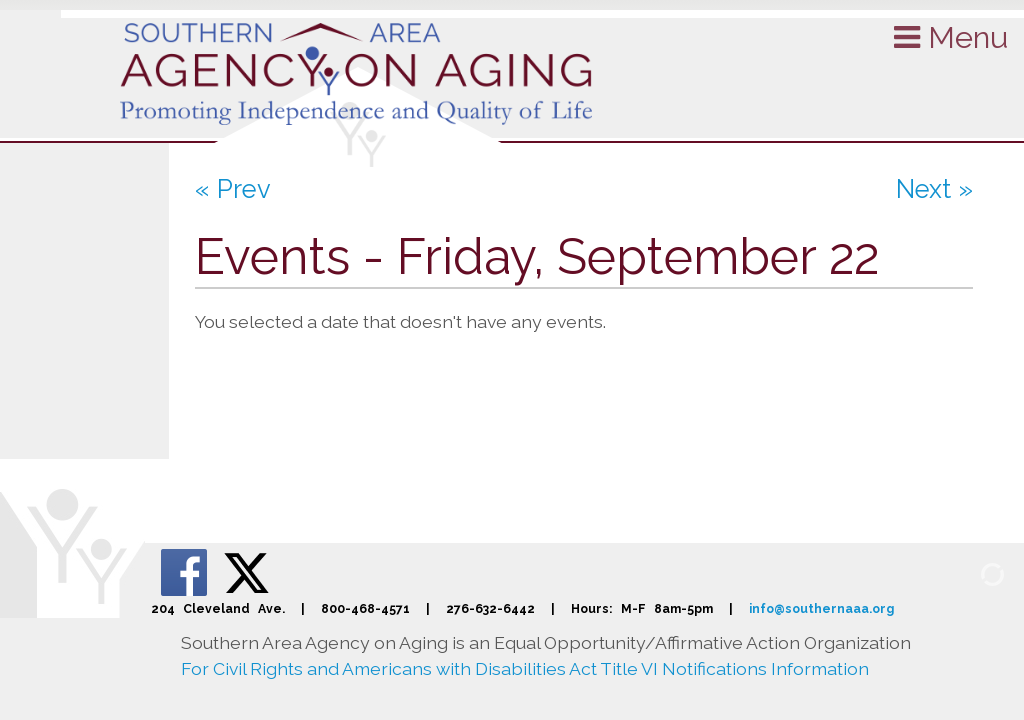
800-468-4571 (365, 608)
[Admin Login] (969, 572)
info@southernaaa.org (821, 608)
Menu (951, 37)
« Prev (233, 189)
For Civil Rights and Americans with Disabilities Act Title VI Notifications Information (525, 668)
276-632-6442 (490, 608)
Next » (934, 189)
